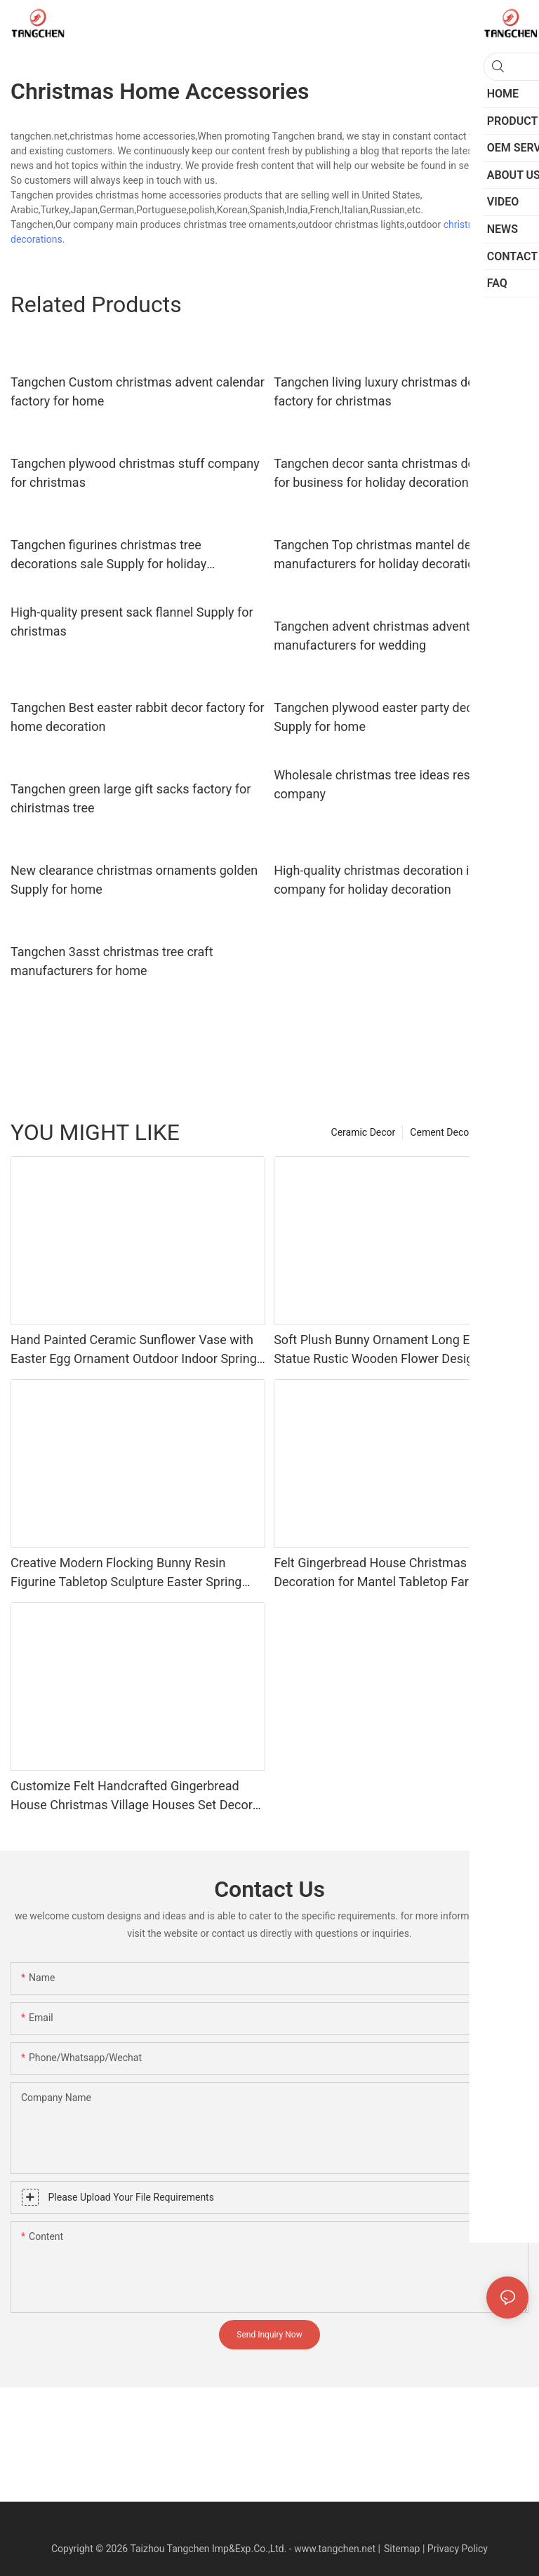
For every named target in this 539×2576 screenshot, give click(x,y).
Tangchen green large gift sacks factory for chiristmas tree (131, 798)
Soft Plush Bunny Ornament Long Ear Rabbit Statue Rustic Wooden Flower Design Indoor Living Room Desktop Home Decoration (397, 1350)
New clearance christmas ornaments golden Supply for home (134, 880)
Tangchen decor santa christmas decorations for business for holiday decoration (400, 473)
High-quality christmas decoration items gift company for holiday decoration (396, 880)
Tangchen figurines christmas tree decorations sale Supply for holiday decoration (108, 555)
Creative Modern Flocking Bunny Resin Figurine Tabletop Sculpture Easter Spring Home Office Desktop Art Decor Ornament (128, 1573)
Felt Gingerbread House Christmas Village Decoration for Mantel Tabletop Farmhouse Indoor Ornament (394, 1573)
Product (504, 1132)
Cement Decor (441, 1132)
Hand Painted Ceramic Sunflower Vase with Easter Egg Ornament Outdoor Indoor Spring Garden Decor (134, 1350)
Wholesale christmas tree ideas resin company (377, 784)
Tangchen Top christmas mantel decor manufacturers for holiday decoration (381, 554)
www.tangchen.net (334, 2548)
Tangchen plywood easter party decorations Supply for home (396, 717)
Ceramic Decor (363, 1132)
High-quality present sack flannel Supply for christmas (132, 621)
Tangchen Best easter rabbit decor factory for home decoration (138, 717)
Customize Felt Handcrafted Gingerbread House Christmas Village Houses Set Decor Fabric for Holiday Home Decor (132, 1796)
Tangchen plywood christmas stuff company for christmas (135, 473)
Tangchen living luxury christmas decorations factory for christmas (400, 391)
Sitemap (402, 2548)
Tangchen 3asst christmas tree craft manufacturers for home (112, 961)
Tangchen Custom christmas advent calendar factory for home (138, 391)
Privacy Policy (457, 2548)
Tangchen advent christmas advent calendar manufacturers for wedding (397, 635)
